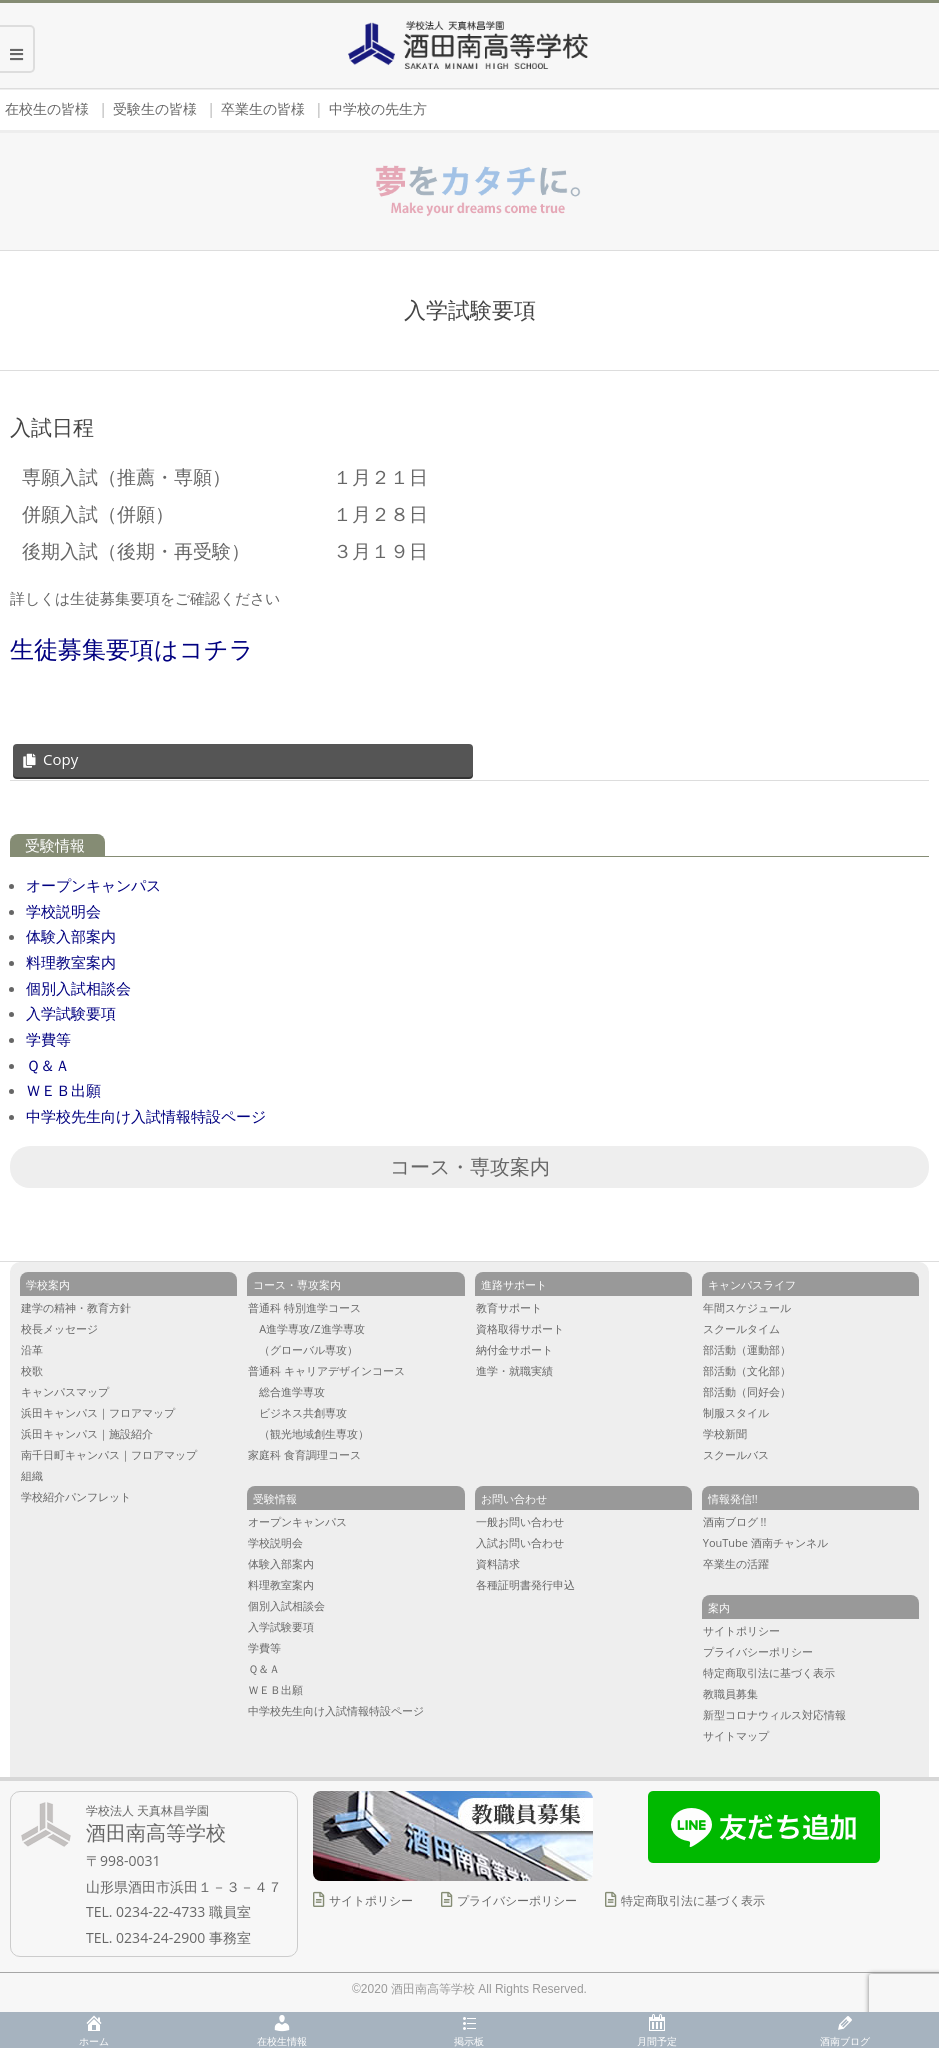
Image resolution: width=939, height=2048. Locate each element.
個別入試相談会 (78, 988)
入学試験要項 (71, 1013)
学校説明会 (63, 911)
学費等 (48, 1039)
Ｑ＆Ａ (48, 1065)
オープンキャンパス (93, 885)
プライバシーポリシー (517, 1900)
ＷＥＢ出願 (63, 1090)
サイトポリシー (371, 1900)
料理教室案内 (71, 962)
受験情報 (55, 846)
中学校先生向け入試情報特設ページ (146, 1116)
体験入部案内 (71, 936)
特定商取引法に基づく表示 (693, 1900)
